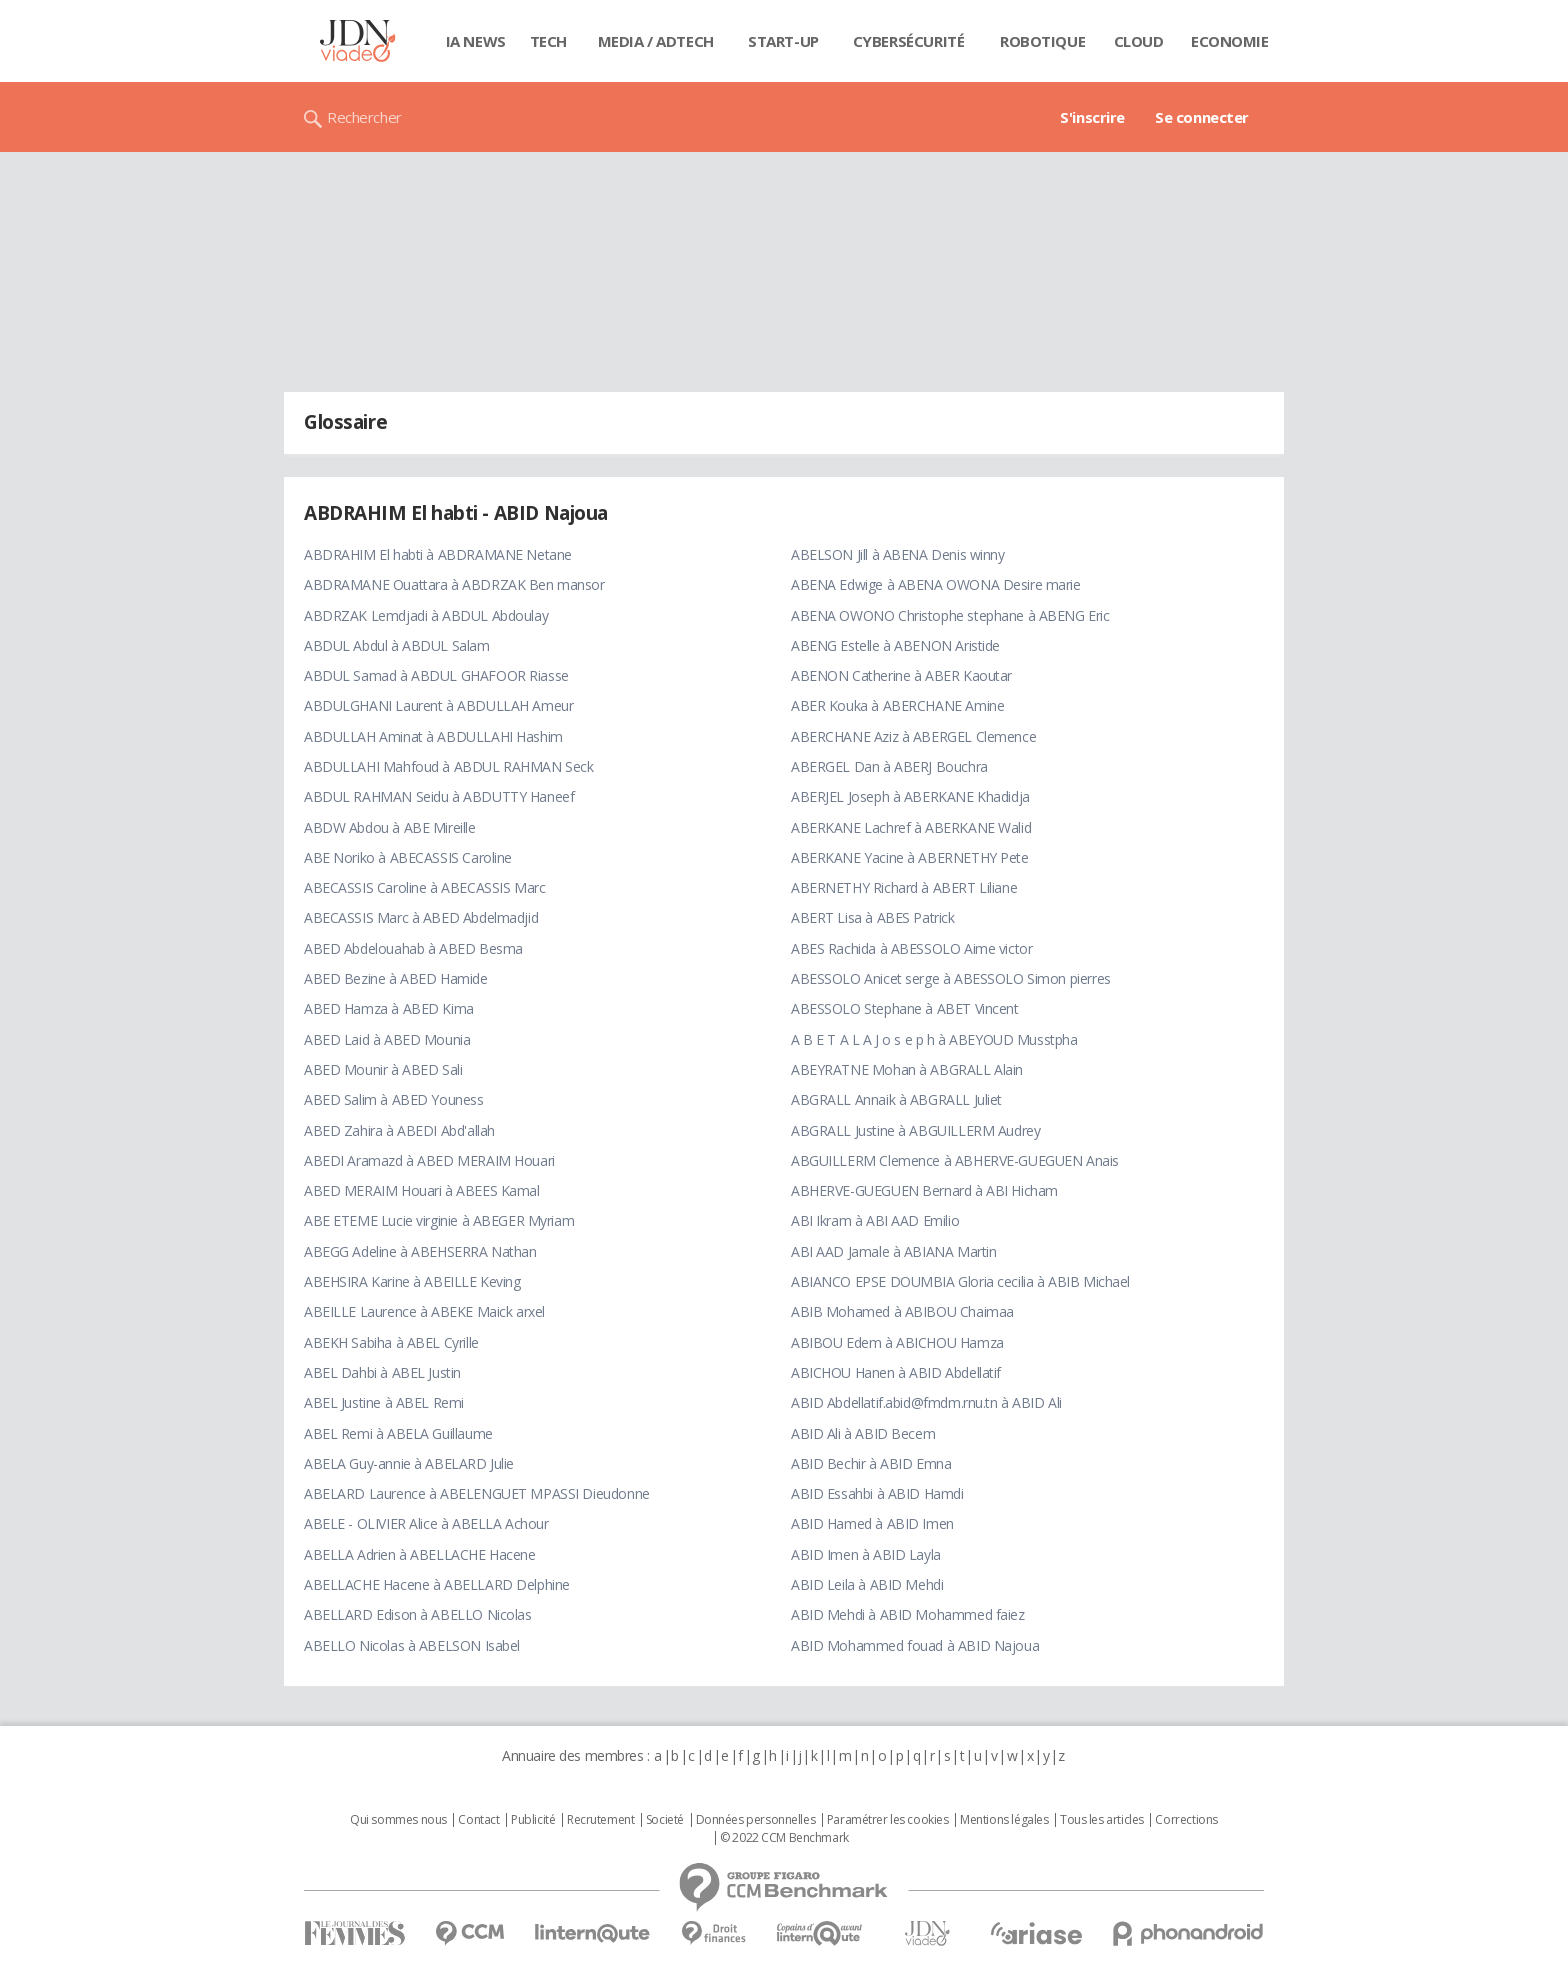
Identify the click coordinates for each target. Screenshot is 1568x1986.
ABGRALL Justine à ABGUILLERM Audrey (915, 1130)
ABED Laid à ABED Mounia (387, 1039)
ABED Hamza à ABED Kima (389, 1008)
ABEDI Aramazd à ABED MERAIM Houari (429, 1160)
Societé (665, 1820)
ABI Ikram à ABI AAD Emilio (875, 1220)
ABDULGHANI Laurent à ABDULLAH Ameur (438, 705)
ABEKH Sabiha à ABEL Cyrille (391, 1342)
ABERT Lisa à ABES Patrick (873, 917)
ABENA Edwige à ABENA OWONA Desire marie (936, 584)
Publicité (533, 1820)
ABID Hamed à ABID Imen (872, 1523)
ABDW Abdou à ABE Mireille (390, 827)
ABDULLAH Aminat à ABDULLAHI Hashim (433, 736)
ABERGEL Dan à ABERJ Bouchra (889, 766)
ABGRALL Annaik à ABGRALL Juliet (896, 1099)
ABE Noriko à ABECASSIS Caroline (408, 857)
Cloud (1139, 41)
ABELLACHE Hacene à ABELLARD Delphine (437, 1584)
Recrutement (600, 1820)
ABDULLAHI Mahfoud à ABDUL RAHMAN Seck (448, 766)
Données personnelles (756, 1820)
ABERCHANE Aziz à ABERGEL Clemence (913, 736)
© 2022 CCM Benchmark (784, 1838)
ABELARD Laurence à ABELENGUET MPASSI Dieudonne (477, 1493)
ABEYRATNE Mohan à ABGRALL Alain (907, 1069)
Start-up (783, 41)
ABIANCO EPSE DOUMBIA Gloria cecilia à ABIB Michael (960, 1281)
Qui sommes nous (398, 1820)
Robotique (1042, 41)
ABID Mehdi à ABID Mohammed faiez (908, 1614)
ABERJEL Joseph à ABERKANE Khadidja (910, 796)
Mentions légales (1004, 1820)
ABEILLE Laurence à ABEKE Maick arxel (424, 1311)
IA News (476, 41)
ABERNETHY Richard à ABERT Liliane (904, 887)
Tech (548, 41)
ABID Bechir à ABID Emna (871, 1463)
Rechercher (364, 117)
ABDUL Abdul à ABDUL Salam (397, 645)
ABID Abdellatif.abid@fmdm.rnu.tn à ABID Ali (926, 1402)
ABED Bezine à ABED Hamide (396, 978)
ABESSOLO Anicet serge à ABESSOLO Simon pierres (951, 978)
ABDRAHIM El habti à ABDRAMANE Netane (438, 554)
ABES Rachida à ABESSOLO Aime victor (911, 948)
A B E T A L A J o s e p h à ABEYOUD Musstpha (934, 1039)
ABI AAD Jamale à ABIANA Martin (893, 1251)
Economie (1230, 41)
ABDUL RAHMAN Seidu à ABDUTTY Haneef (439, 796)
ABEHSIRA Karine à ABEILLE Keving (412, 1281)
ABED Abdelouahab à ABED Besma (413, 948)
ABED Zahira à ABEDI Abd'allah (399, 1130)
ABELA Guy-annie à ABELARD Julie (409, 1463)
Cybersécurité (909, 41)
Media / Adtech (656, 41)
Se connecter (1202, 117)
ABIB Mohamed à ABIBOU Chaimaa (902, 1311)
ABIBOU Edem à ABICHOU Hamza (897, 1342)
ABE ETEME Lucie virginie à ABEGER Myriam (439, 1220)
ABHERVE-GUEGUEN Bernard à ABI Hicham (924, 1190)
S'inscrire (1092, 117)
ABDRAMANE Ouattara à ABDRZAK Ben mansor (454, 584)
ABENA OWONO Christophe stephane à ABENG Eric (950, 615)
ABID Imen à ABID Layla (866, 1554)
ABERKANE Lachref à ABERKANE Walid (911, 827)
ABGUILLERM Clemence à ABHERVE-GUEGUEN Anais (955, 1160)
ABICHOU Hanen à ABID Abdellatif (896, 1372)
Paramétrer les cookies (888, 1820)
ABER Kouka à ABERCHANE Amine (897, 705)
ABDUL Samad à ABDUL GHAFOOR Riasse (436, 675)
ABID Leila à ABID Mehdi (867, 1584)
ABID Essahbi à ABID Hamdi (877, 1493)
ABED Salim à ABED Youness (394, 1099)
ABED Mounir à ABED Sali (383, 1069)
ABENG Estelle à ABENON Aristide (895, 645)
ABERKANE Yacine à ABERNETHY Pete (910, 857)
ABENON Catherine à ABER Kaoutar (901, 675)
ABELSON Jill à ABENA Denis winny (898, 554)
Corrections (1186, 1820)
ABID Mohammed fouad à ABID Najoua (915, 1645)
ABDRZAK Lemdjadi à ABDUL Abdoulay (426, 615)
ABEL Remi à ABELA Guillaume (398, 1433)
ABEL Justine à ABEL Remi (384, 1402)
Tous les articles (1102, 1820)
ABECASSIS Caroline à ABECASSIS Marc (424, 887)
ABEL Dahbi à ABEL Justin (382, 1372)
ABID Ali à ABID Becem (863, 1433)
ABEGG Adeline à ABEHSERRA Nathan (420, 1251)
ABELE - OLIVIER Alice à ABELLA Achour (426, 1523)
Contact (478, 1820)
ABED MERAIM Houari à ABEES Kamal (422, 1190)
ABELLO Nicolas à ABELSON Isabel (412, 1645)
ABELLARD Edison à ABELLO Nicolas (418, 1614)
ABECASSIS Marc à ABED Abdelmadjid (421, 917)
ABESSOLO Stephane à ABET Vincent (905, 1008)
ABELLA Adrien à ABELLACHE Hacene (420, 1554)
